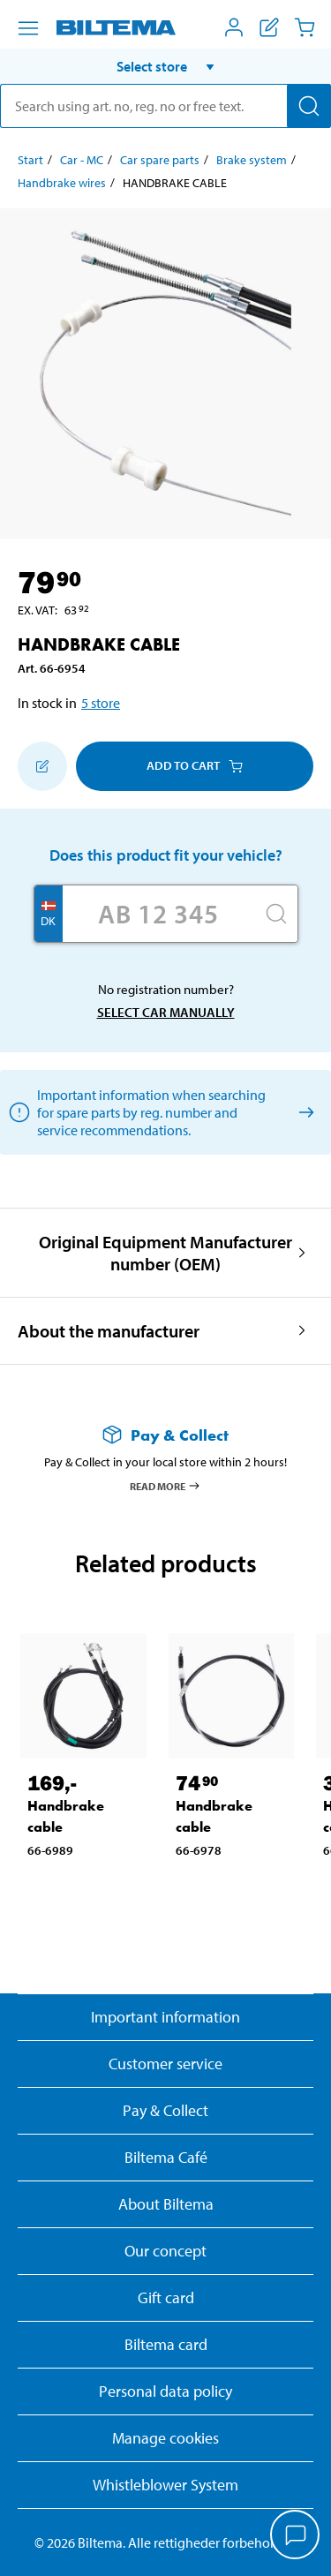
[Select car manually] (303, 1112)
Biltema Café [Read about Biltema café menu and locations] (165, 2157)
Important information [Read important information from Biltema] (165, 2017)
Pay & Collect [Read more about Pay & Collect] (165, 2110)
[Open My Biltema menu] (234, 27)
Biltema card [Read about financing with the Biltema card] (165, 2344)
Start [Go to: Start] (30, 160)
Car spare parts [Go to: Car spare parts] (159, 160)
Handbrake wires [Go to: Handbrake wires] (62, 183)
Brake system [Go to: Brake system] (251, 160)
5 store (100, 703)
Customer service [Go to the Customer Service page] (165, 2063)
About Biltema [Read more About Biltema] (166, 2204)
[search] (165, 106)
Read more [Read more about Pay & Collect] (165, 1486)
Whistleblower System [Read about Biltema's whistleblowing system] (165, 2484)
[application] (295, 2536)
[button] (165, 66)
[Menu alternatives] (28, 28)
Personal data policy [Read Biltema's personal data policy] (165, 2391)
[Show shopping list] (269, 27)
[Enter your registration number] (159, 913)
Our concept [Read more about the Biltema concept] (165, 2251)
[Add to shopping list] (42, 766)
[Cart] (304, 27)
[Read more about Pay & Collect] (165, 1435)
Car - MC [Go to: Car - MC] (81, 160)
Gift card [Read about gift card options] (166, 2297)
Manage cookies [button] (165, 2438)
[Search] (309, 106)
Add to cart (195, 765)
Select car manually (166, 1012)
